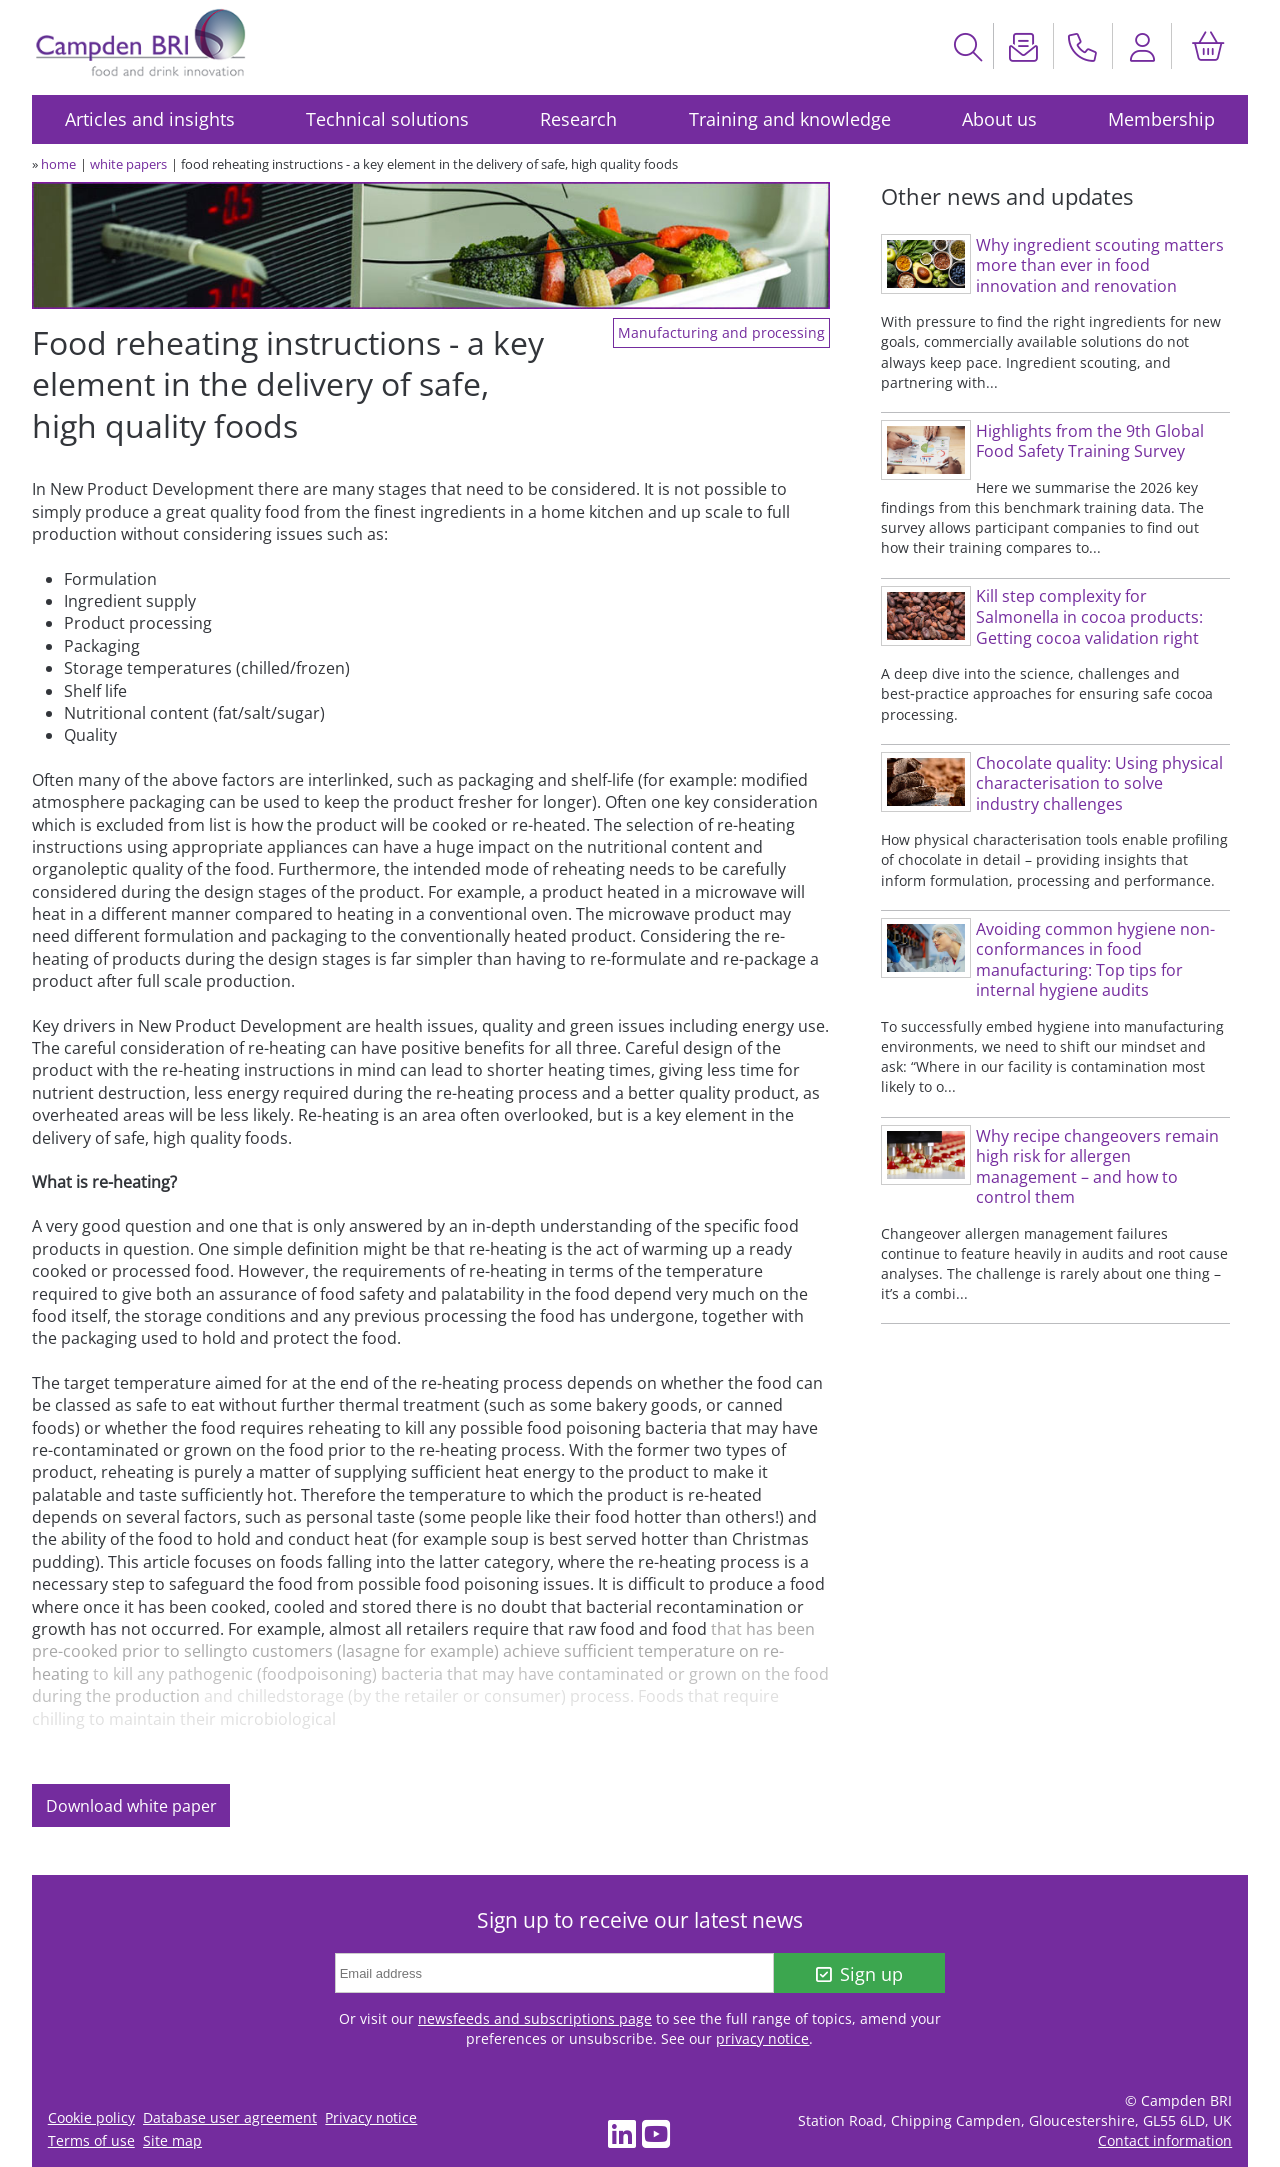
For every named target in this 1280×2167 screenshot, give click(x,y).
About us (999, 119)
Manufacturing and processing (721, 333)
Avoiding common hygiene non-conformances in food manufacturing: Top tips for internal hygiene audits (1095, 960)
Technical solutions (387, 119)
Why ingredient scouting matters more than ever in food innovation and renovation (1100, 265)
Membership (1161, 119)
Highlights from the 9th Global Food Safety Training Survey (1090, 441)
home (58, 164)
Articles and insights (150, 119)
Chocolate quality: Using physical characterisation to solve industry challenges (1099, 783)
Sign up (859, 1974)
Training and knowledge (790, 119)
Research (578, 119)
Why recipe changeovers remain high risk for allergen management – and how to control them (1097, 1167)
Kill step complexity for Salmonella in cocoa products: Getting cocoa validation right (1089, 616)
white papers (128, 164)
